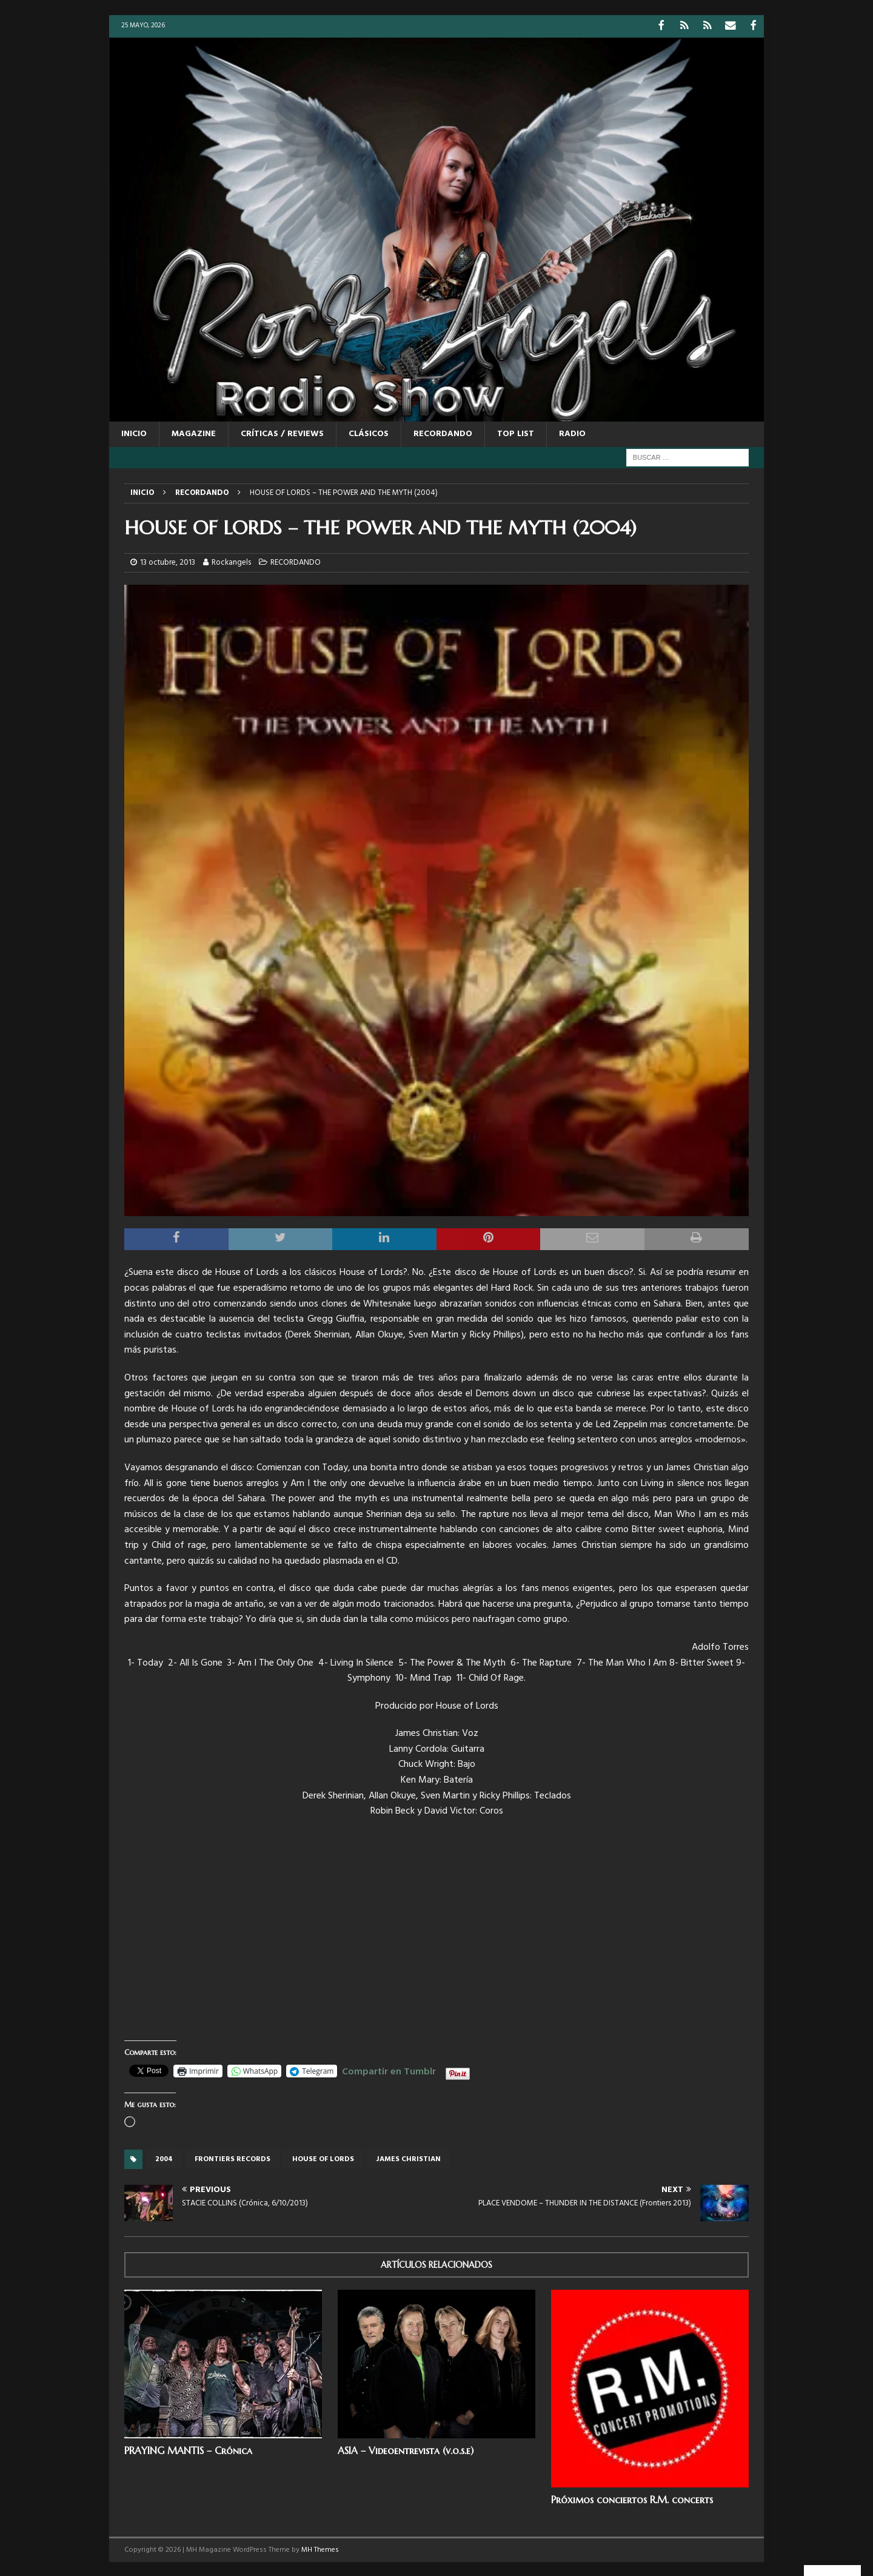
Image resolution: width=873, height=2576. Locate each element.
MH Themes (320, 2549)
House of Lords (323, 2158)
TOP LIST (515, 433)
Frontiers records (232, 2158)
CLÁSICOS (369, 433)
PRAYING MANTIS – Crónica (188, 2449)
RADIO (572, 433)
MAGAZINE (194, 433)
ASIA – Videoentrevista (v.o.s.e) (405, 2449)
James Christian (408, 2158)
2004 (164, 2158)
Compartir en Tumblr (389, 2068)
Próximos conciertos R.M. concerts (632, 2498)
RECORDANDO (442, 433)
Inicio (134, 433)
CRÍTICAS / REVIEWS (282, 433)
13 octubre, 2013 (167, 561)
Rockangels (231, 561)
